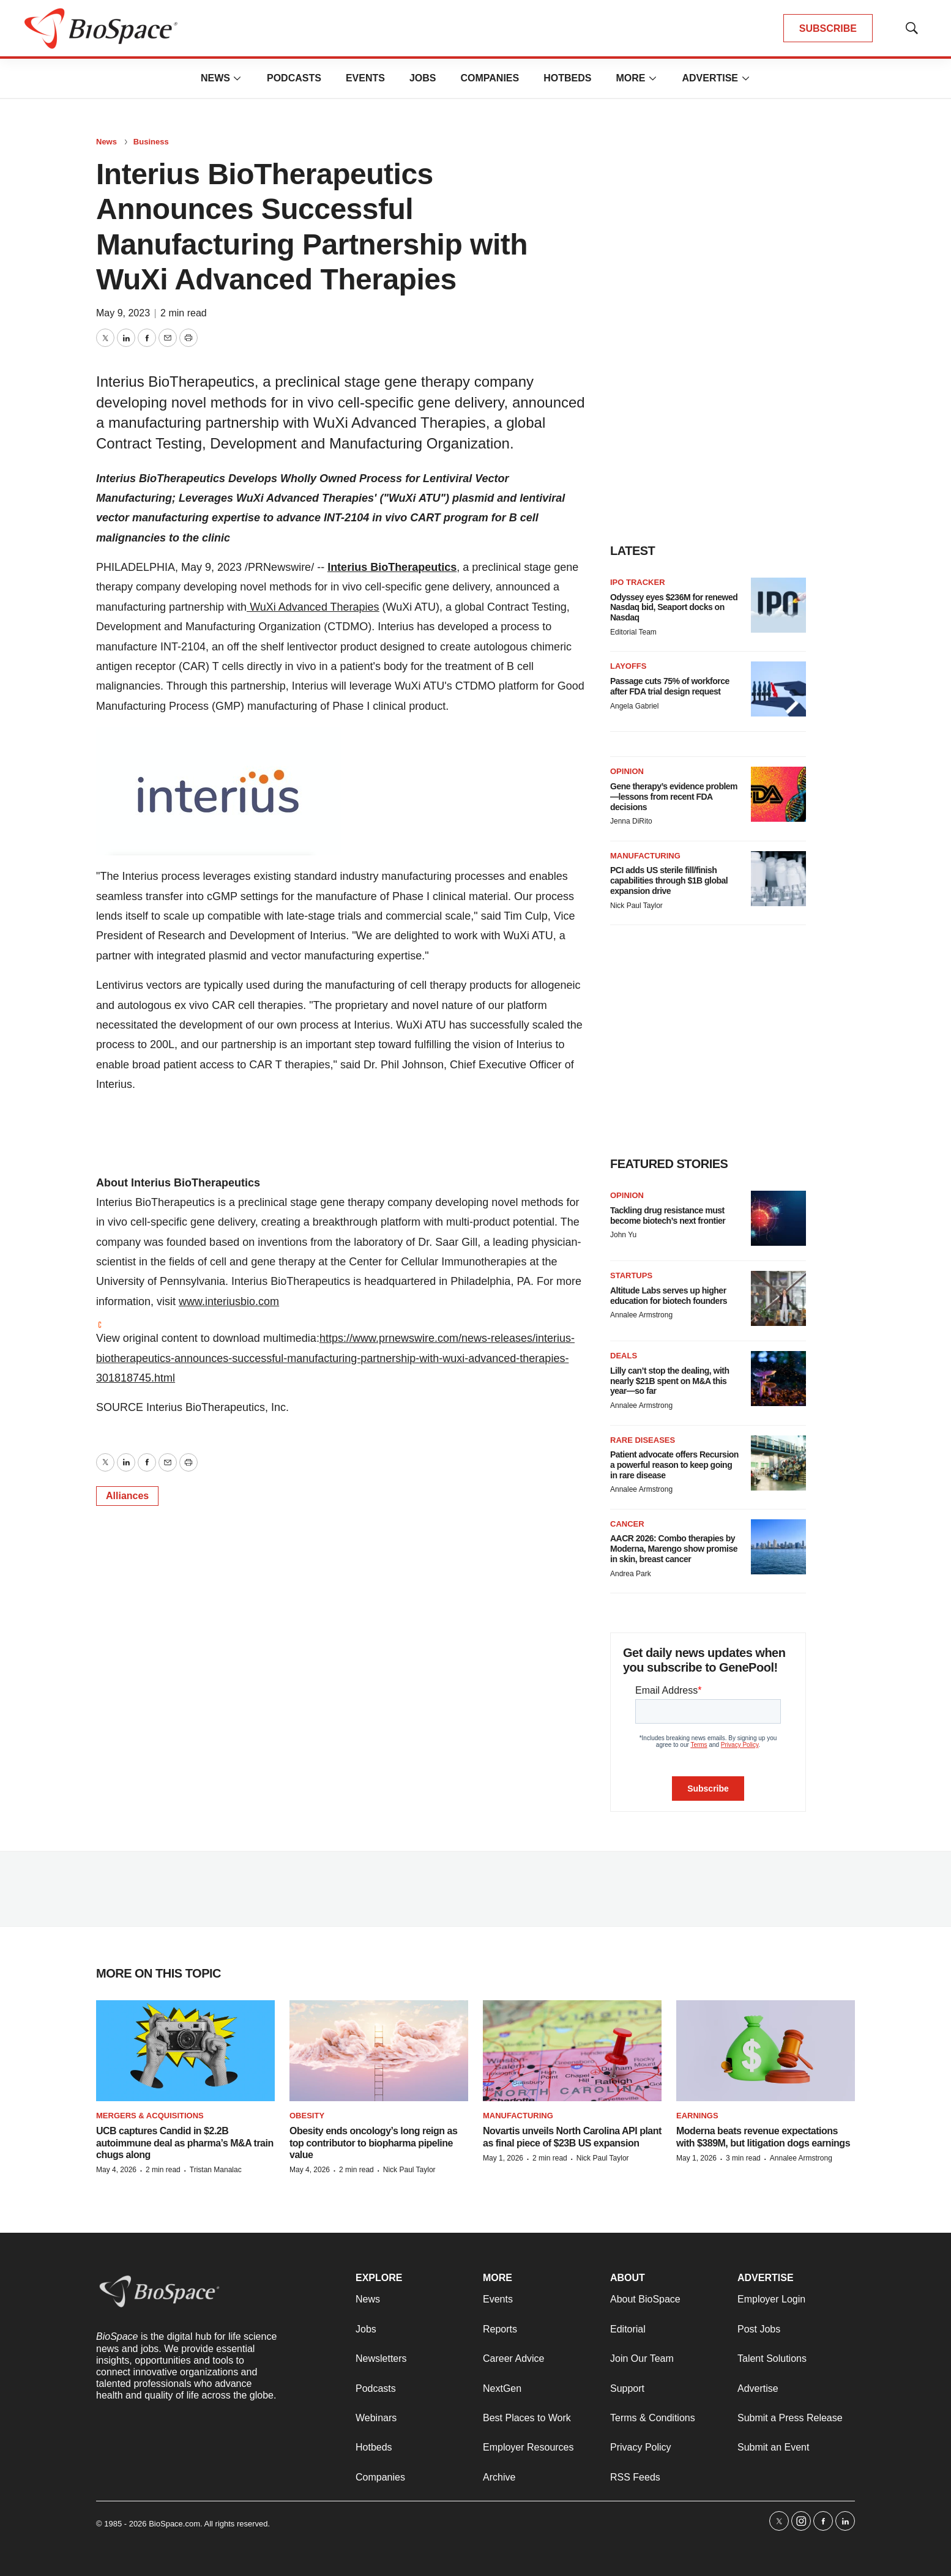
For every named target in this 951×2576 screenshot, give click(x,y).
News (215, 78)
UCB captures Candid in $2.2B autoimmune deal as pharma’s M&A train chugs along (185, 2142)
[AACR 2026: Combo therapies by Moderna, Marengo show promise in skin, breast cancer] (778, 1546)
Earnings (697, 2115)
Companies (489, 78)
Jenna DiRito (631, 821)
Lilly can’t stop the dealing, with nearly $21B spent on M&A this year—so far (669, 1381)
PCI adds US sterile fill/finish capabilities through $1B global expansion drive (669, 880)
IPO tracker (637, 582)
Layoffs (628, 666)
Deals (623, 1355)
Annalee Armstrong (641, 1315)
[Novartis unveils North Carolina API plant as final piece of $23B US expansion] (572, 2050)
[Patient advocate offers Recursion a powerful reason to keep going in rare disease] (778, 1463)
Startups (631, 1275)
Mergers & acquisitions (150, 2115)
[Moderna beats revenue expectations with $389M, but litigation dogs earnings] (765, 2050)
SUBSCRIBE (828, 28)
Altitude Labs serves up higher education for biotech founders (668, 1296)
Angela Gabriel (634, 706)
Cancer (627, 1523)
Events (365, 78)
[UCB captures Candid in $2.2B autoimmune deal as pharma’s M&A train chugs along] (185, 2050)
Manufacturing (645, 855)
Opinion (627, 771)
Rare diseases (642, 1440)
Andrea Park (630, 1573)
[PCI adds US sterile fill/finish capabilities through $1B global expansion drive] (778, 878)
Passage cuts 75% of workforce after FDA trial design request (669, 686)
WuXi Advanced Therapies (313, 607)
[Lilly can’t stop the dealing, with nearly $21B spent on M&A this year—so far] (778, 1378)
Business (151, 141)
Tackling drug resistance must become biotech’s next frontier (667, 1215)
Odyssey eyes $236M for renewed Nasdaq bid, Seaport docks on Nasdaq (673, 607)
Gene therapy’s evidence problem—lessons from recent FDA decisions (673, 796)
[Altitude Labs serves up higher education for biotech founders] (778, 1298)
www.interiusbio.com (229, 1301)
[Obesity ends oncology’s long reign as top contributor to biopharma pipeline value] (378, 2050)
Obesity (306, 2115)
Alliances (127, 1496)
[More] (237, 78)
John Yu (623, 1234)
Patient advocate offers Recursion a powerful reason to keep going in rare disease (674, 1465)
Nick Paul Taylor (636, 905)
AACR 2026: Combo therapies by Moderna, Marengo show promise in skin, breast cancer (673, 1548)
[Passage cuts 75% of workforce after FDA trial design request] (778, 689)
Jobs (422, 78)
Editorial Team (633, 632)
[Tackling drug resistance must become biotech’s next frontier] (778, 1218)
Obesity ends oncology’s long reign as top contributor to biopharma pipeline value (373, 2142)
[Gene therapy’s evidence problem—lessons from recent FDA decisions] (778, 794)
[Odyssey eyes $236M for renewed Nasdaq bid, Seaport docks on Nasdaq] (778, 605)
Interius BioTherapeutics (392, 567)
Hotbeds (567, 78)
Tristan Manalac (216, 2169)
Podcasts (294, 78)
